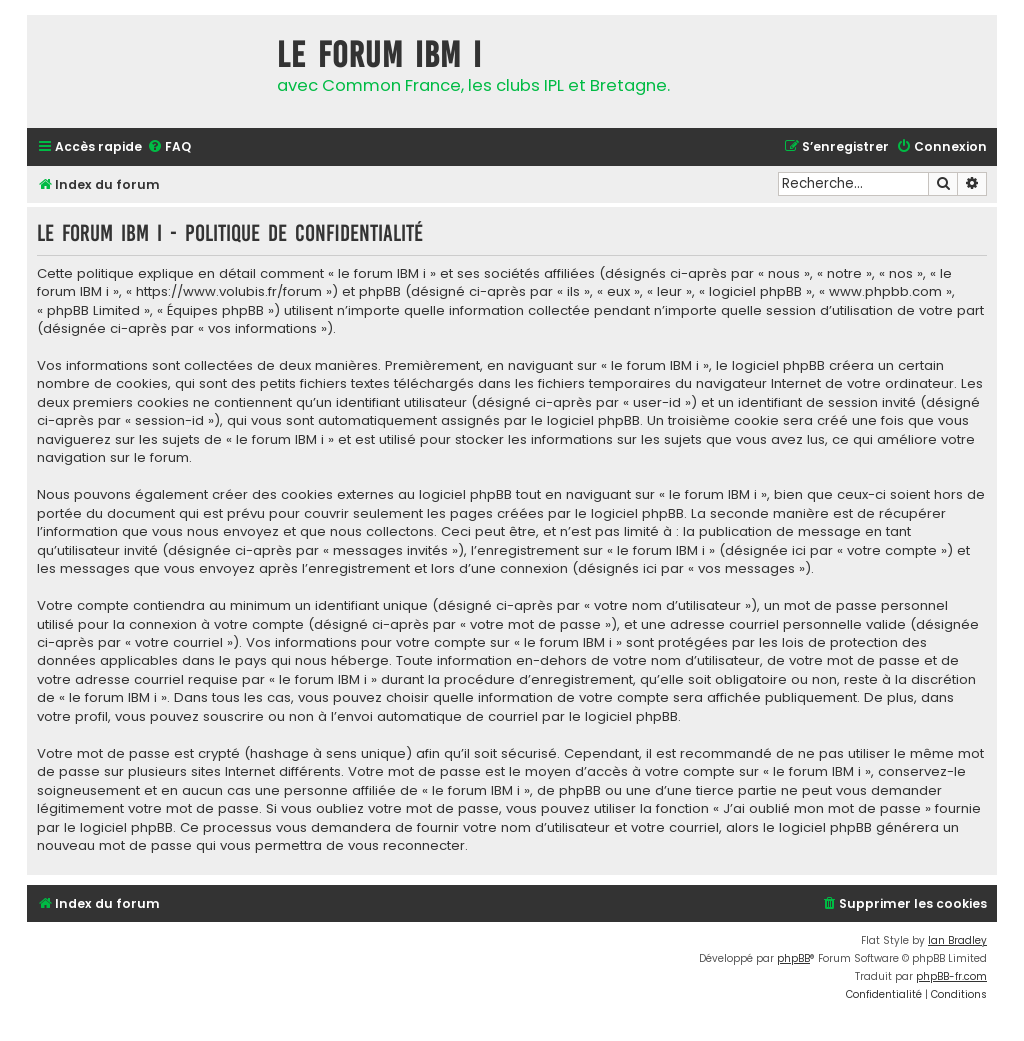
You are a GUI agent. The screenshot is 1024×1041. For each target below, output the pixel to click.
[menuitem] (169, 147)
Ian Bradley (957, 940)
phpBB (793, 958)
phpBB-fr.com (951, 976)
